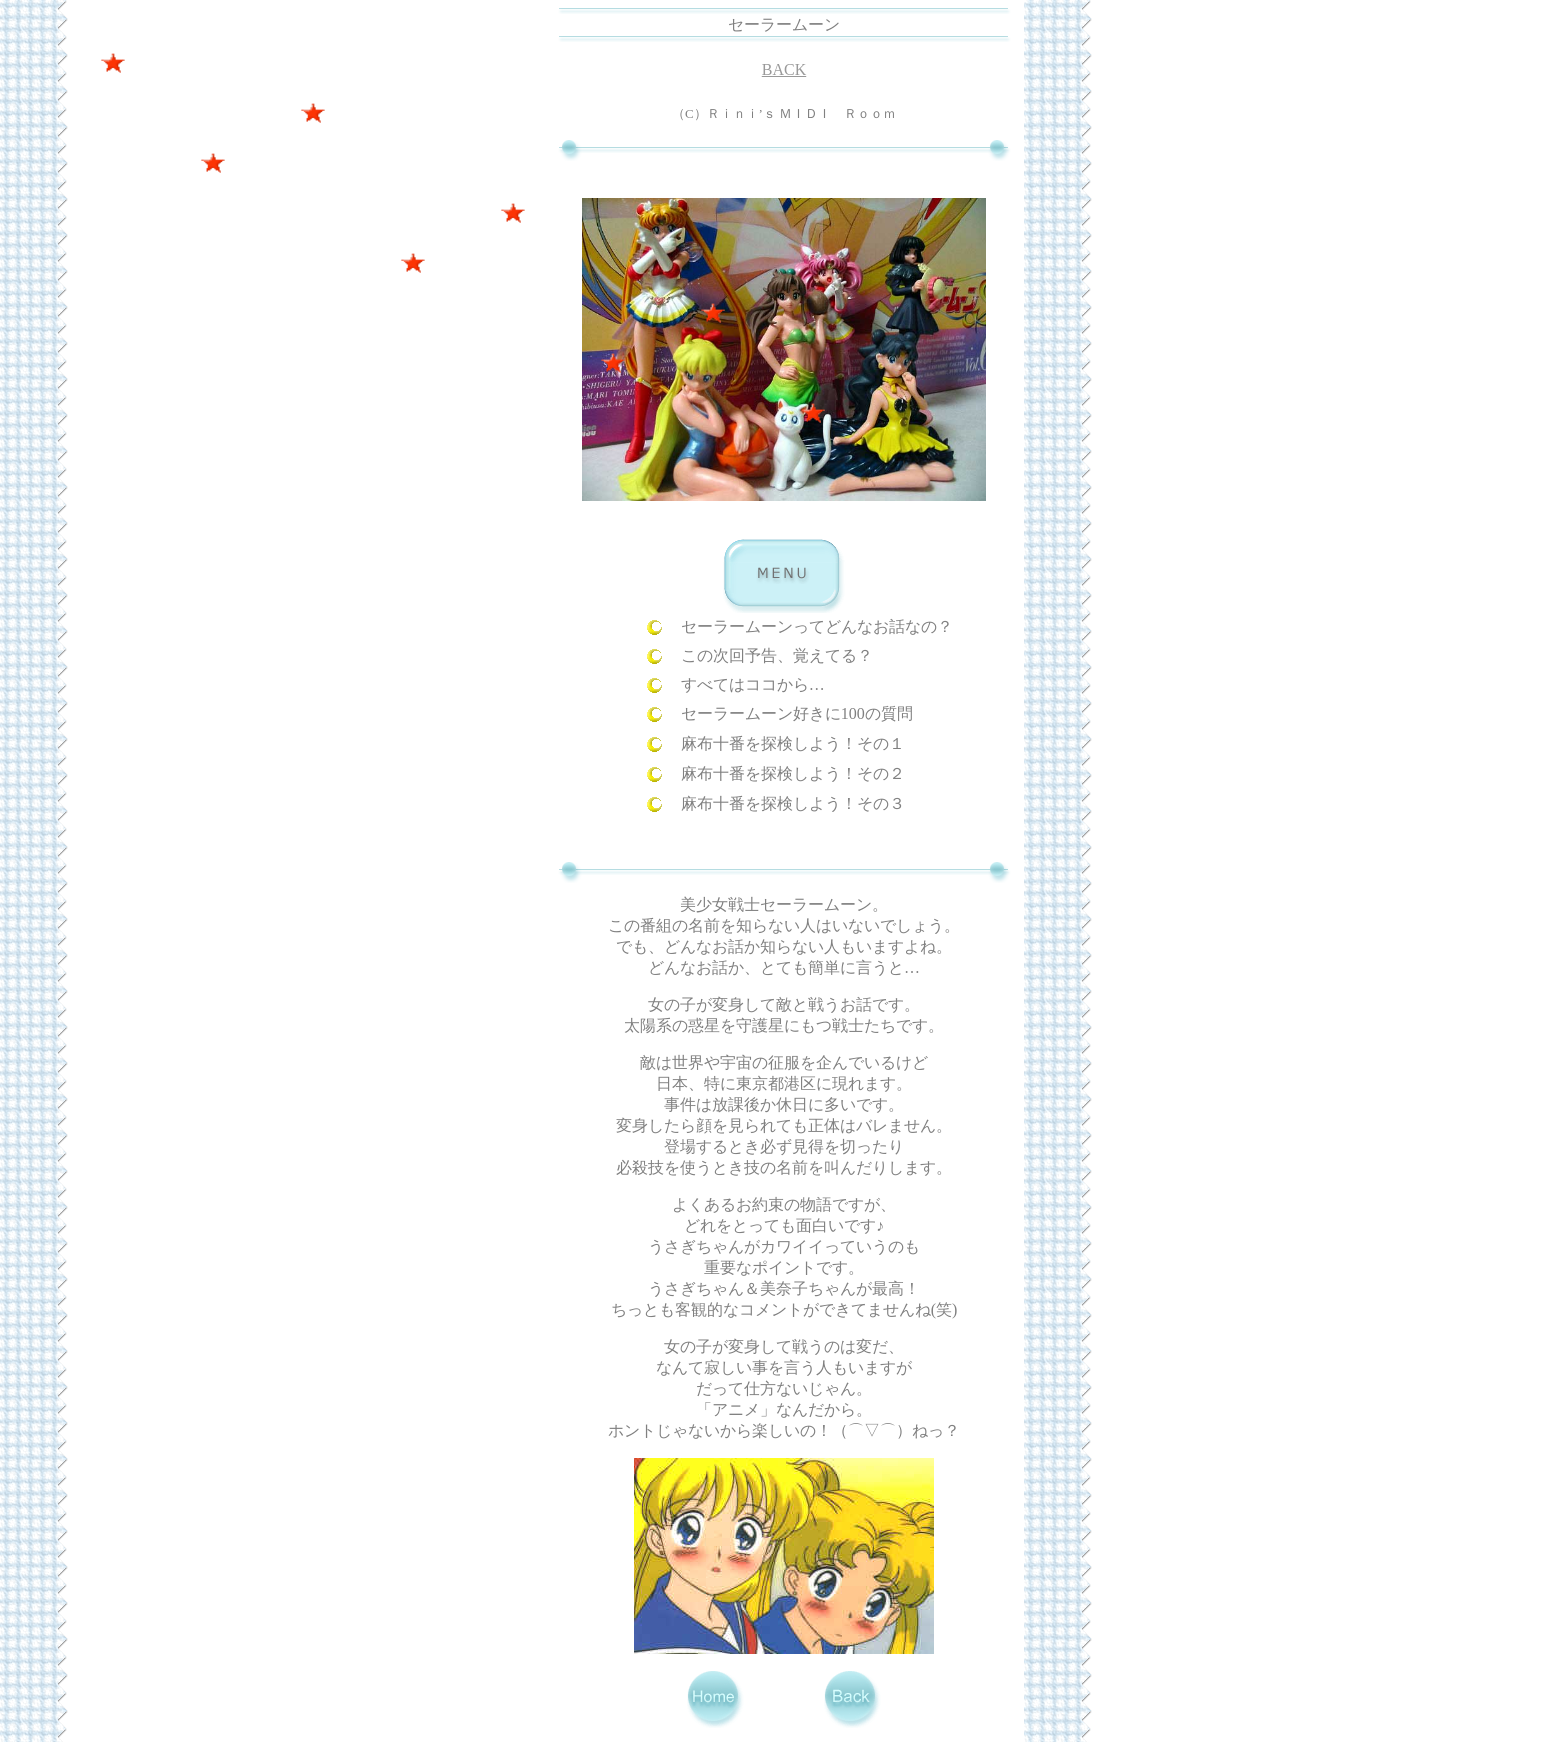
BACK (784, 69)
